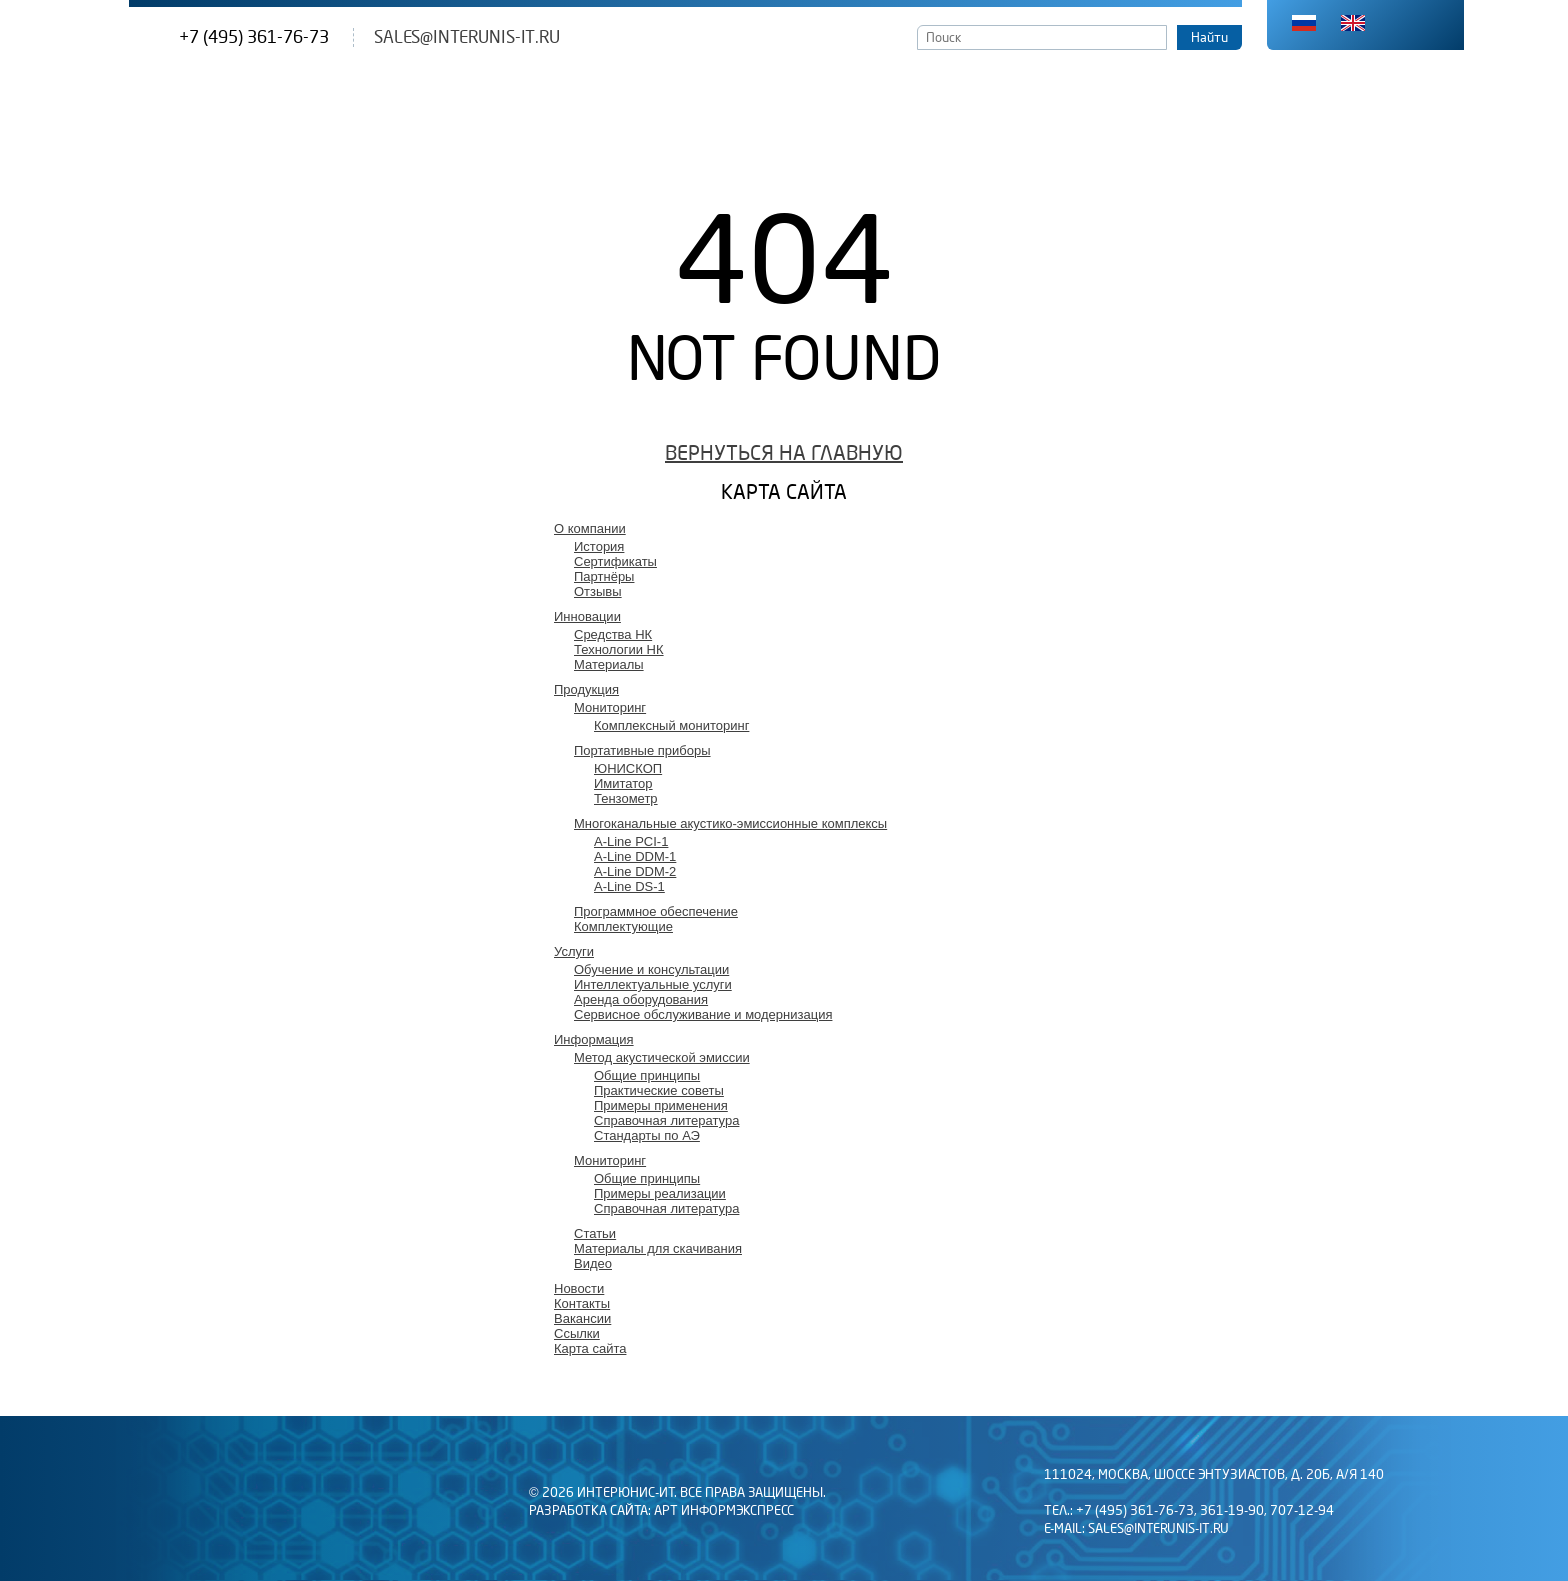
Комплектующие (623, 926)
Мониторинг (610, 707)
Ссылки (577, 1333)
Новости (579, 1288)
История (599, 546)
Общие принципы (647, 1075)
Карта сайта (590, 1348)
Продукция (586, 689)
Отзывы (598, 591)
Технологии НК (619, 649)
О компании (590, 528)
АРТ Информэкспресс (724, 1511)
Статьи (595, 1233)
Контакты (582, 1303)
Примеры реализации (660, 1193)
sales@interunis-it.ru (467, 37)
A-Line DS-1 (629, 886)
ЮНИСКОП (628, 768)
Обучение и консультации (651, 969)
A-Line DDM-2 (635, 871)
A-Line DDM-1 (635, 856)
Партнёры (604, 576)
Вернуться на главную (784, 453)
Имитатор (623, 783)
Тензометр (626, 798)
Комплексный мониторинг (671, 725)
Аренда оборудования (641, 999)
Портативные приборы (642, 750)
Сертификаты (615, 561)
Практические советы (659, 1090)
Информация (594, 1039)
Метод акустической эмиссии (662, 1057)
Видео (593, 1263)
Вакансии (582, 1318)
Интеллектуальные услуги (653, 984)
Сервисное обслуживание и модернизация (703, 1014)
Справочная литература (666, 1120)
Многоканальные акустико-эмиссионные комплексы (730, 823)
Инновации (587, 616)
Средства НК (613, 634)
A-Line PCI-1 (631, 841)
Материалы (609, 664)
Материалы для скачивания (658, 1248)
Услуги (574, 951)
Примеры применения (661, 1105)
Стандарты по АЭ (647, 1135)
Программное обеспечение (656, 911)
